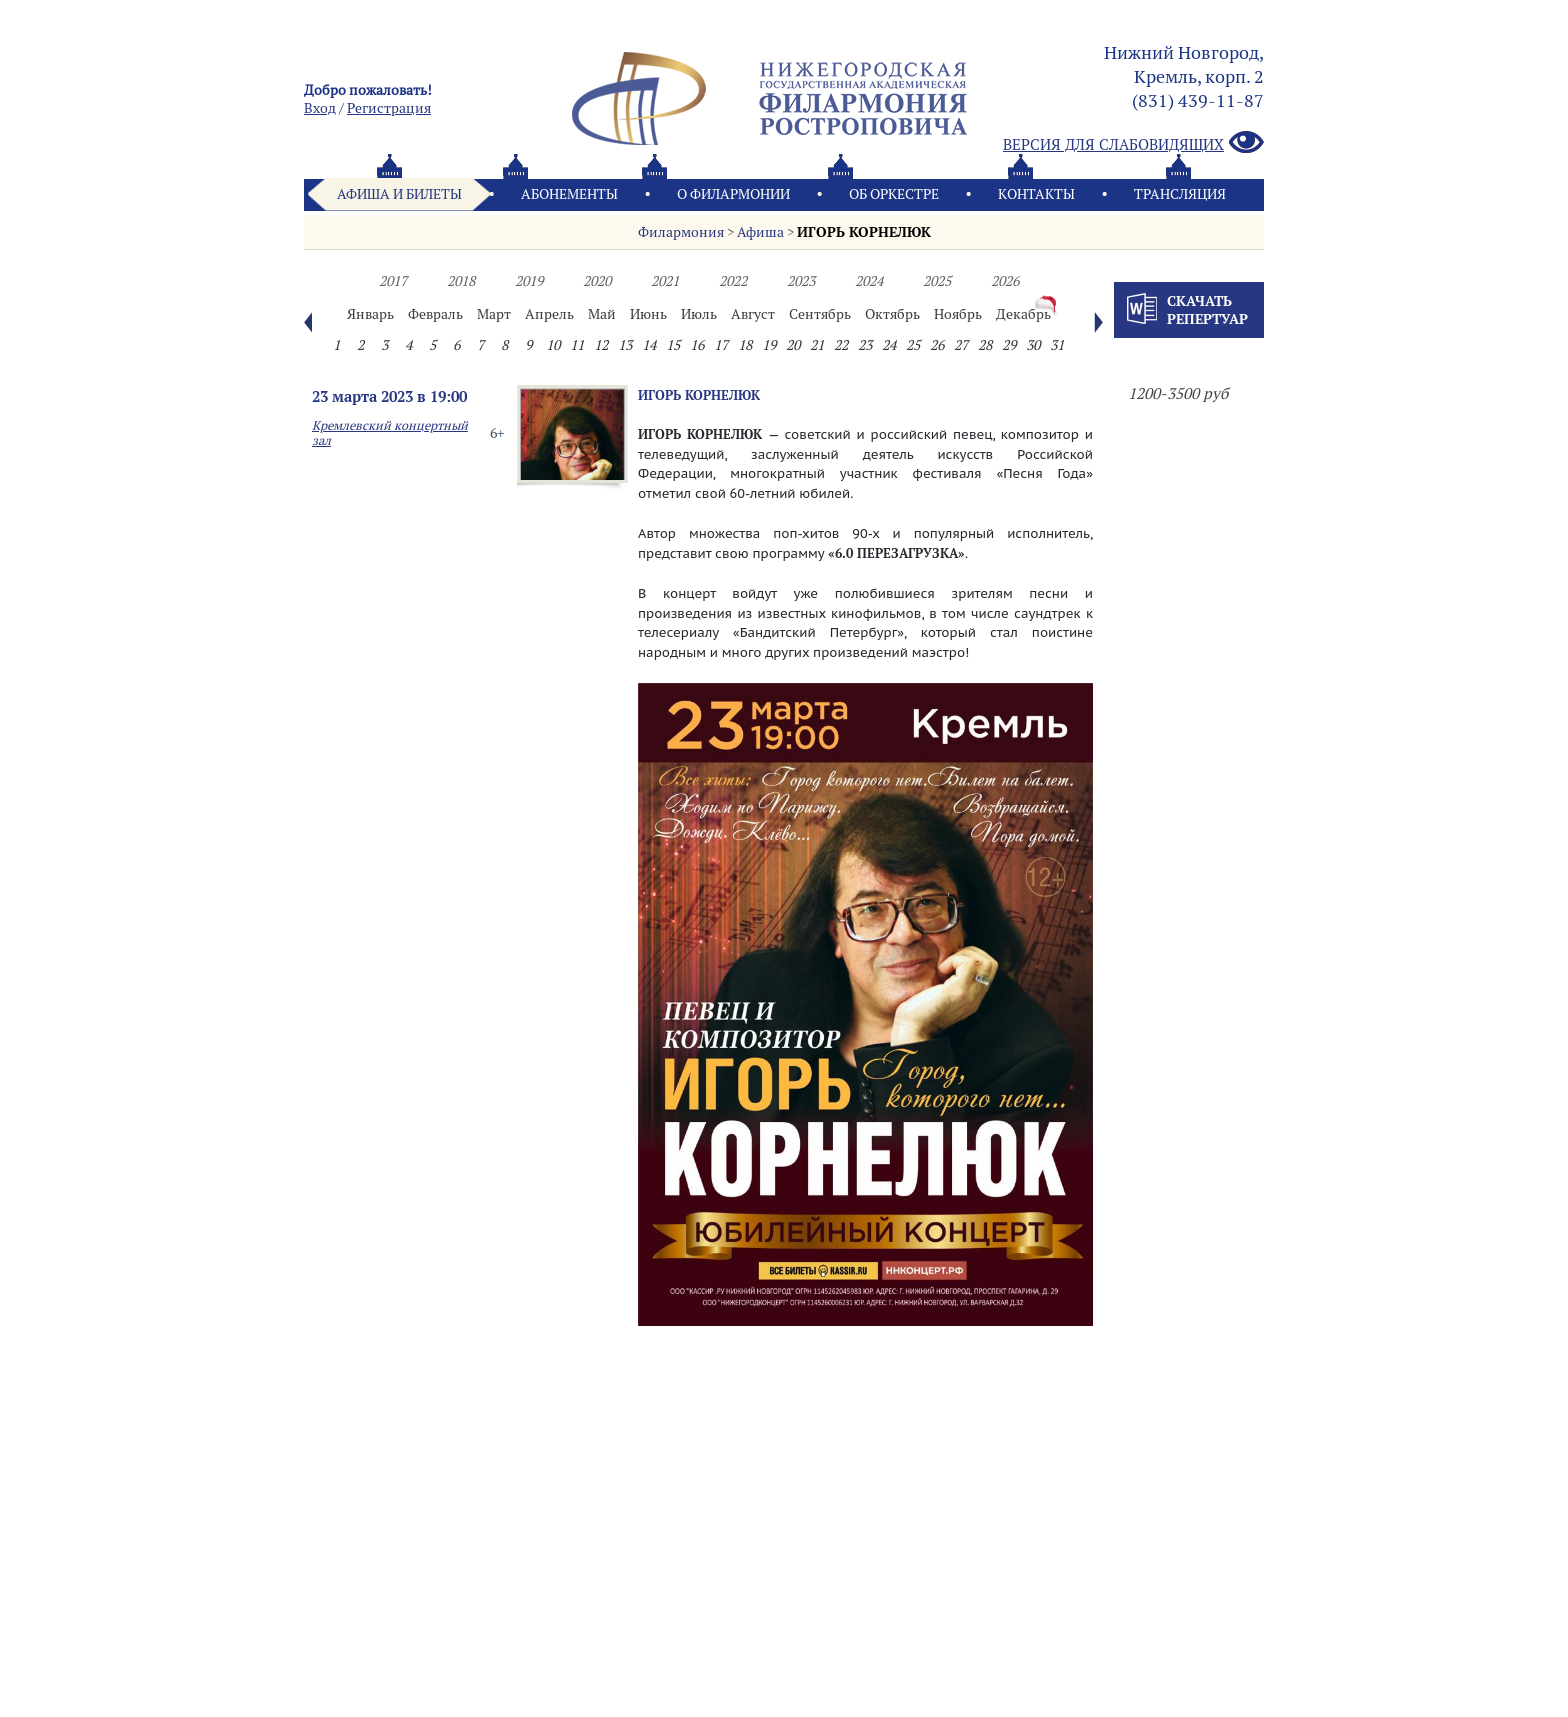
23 (865, 345)
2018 (461, 281)
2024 (869, 281)
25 (913, 345)
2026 (1005, 281)
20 (793, 345)
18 (745, 345)
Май (602, 314)
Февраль (435, 314)
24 (889, 345)
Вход (320, 108)
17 (721, 345)
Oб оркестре (894, 194)
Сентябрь (820, 314)
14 (649, 345)
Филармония (681, 232)
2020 (597, 281)
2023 (801, 281)
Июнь (648, 314)
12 (601, 345)
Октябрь (892, 314)
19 (769, 345)
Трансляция (1180, 194)
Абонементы (569, 194)
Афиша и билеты (399, 194)
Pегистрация (389, 108)
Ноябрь (958, 314)
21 (817, 345)
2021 (665, 281)
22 (841, 345)
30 (1033, 345)
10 (553, 345)
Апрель (549, 314)
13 (625, 345)
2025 (937, 281)
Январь (370, 314)
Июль (699, 314)
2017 (393, 281)
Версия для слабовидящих (1133, 143)
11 (577, 345)
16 (697, 345)
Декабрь (1023, 314)
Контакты (1036, 194)
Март (494, 314)
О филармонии (733, 194)
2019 (529, 281)
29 (1009, 345)
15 (673, 345)
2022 (733, 281)
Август (753, 314)
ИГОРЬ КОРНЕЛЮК (864, 232)
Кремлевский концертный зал (390, 433)
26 (937, 345)
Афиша (760, 232)
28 (985, 345)
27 (961, 345)
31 (1057, 345)
